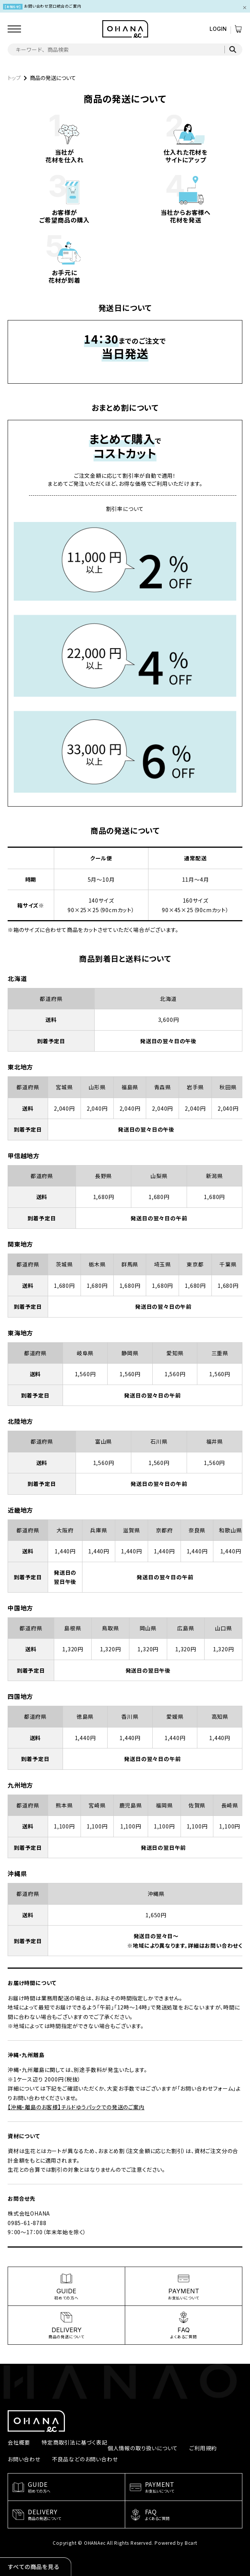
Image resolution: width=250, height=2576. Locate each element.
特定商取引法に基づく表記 (75, 2442)
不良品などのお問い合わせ (85, 2459)
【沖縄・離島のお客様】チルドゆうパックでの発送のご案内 (76, 2107)
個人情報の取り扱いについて (143, 2448)
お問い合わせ (24, 2459)
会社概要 (19, 2442)
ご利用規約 (203, 2448)
